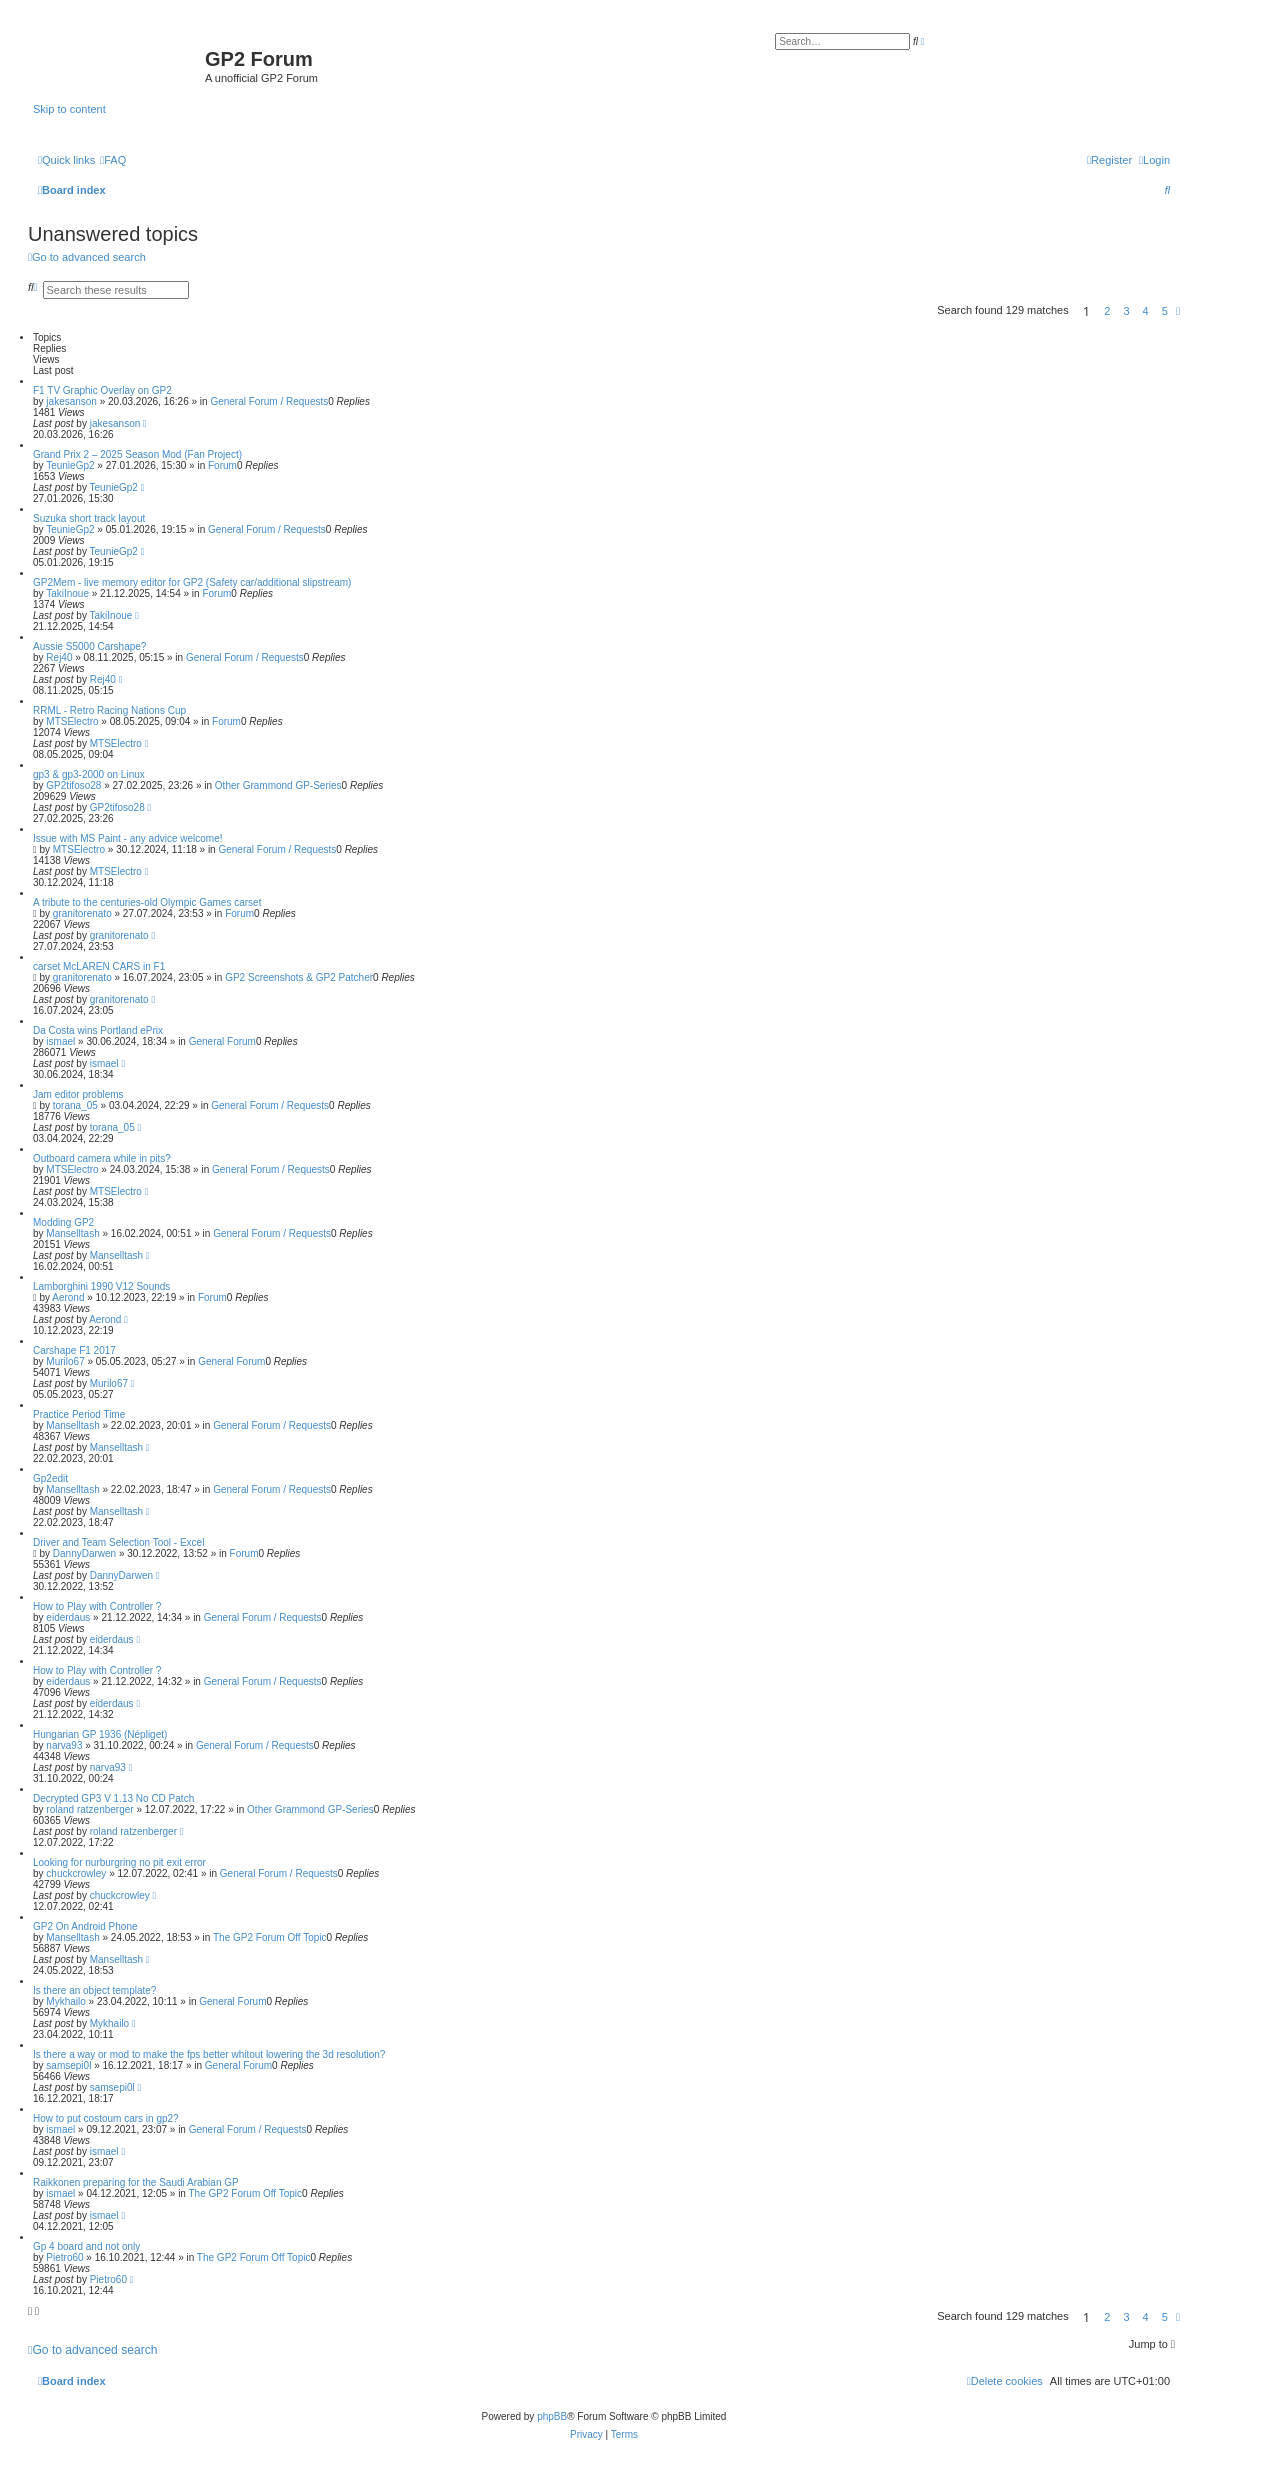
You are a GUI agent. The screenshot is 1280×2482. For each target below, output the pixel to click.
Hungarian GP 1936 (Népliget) (100, 1734)
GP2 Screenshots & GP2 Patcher (299, 977)
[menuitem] (113, 160)
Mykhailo (65, 2001)
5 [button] (1165, 311)
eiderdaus (68, 1617)
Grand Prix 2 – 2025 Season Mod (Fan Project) (137, 454)
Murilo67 (65, 1361)
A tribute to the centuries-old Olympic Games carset (147, 902)
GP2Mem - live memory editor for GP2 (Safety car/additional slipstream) (192, 582)
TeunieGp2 (70, 465)
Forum (222, 465)
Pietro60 (64, 2257)
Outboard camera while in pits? (102, 1158)
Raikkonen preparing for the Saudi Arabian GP (136, 2182)
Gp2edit (50, 1478)
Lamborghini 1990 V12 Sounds (101, 1286)
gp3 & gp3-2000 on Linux (89, 774)
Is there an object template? (94, 1990)
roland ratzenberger (89, 1809)
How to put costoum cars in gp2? (106, 2118)
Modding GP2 (63, 1222)
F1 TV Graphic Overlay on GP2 (102, 390)
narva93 (64, 1745)
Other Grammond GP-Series (278, 785)
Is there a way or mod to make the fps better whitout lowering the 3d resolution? (209, 2054)
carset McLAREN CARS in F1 (99, 966)
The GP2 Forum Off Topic (270, 1937)
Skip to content (69, 109)
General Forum (222, 1041)
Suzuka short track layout (89, 518)
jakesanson (71, 401)
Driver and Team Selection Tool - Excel (118, 1542)
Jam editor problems (78, 1094)
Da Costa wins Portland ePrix (98, 1030)
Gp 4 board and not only (86, 2246)
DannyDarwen (84, 1553)
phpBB (552, 2416)
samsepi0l (68, 2065)
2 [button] (1107, 311)
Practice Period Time (79, 1414)
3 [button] (1126, 311)
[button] (1178, 311)
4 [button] (1146, 311)
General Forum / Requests (269, 401)
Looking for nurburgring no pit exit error (119, 1862)
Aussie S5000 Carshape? (89, 646)
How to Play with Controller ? (97, 1606)
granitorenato (82, 913)
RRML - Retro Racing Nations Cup (109, 710)
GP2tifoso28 (73, 785)
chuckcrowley (76, 1873)
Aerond (68, 1297)
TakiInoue (67, 593)
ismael (60, 1041)
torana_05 (75, 1105)
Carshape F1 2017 (74, 1350)
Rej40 (59, 657)
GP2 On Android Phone (85, 1926)
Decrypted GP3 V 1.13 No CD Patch (113, 1798)
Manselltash (72, 1233)
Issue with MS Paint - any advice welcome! (128, 838)
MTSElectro (72, 721)
